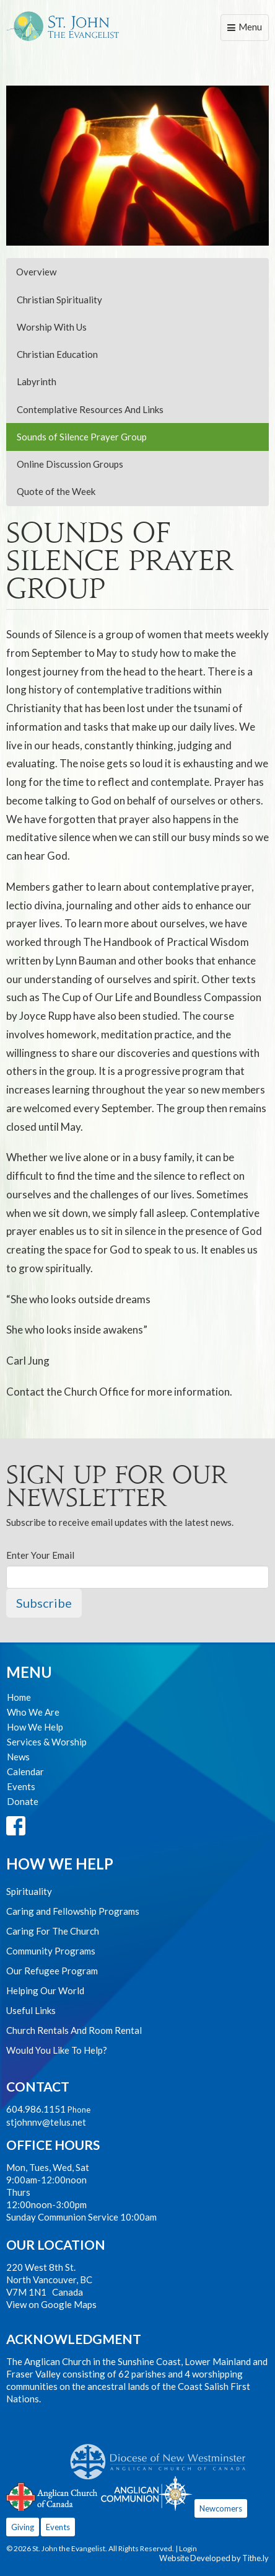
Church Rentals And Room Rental (74, 2030)
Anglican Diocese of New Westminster (162, 2456)
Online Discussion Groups (70, 464)
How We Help (35, 1726)
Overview (36, 271)
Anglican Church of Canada (52, 2495)
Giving (22, 2527)
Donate (22, 1801)
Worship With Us (52, 326)
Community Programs (50, 1950)
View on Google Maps (51, 2304)
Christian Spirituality (59, 299)
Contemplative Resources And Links (90, 409)
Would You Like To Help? (56, 2050)
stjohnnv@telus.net (46, 2122)
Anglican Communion (146, 2493)
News (18, 1756)
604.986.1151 (36, 2109)
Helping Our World (45, 1990)
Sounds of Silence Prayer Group (82, 436)
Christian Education (57, 354)
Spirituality (29, 1891)
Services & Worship (47, 1741)
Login (188, 2548)
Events (21, 1786)
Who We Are (33, 1712)
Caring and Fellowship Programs (72, 1911)
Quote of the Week (56, 491)
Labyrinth (36, 381)
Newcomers (220, 2508)
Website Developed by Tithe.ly (214, 2558)
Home (19, 1697)
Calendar (25, 1771)
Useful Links (31, 2010)
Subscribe (44, 1602)
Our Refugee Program (52, 1970)
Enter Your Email (40, 1555)
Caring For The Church (52, 1930)
